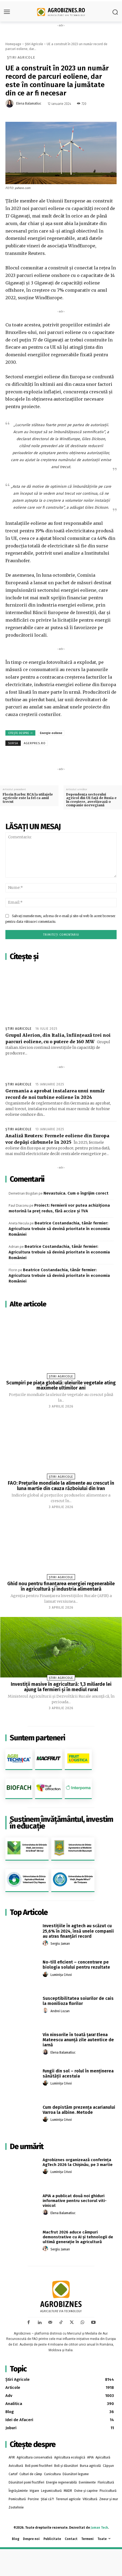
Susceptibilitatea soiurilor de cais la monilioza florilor (78, 2001)
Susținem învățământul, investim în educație (61, 1822)
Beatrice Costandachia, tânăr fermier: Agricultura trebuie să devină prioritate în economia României (59, 1229)
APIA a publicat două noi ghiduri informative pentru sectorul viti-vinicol (75, 2200)
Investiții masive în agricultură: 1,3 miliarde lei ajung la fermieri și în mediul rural (61, 1687)
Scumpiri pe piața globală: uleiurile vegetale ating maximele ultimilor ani (61, 1385)
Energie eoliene (51, 733)
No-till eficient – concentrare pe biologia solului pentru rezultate (76, 1964)
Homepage (13, 44)
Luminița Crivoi (61, 1975)
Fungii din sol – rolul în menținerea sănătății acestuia (78, 2073)
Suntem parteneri (37, 1737)
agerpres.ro (35, 743)
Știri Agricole (34, 44)
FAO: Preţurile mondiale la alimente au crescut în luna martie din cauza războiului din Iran (61, 1485)
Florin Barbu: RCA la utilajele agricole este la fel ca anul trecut (28, 798)
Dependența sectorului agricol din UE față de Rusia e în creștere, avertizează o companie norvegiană (91, 800)
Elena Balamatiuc (28, 103)
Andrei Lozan (60, 2011)
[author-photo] (46, 1943)
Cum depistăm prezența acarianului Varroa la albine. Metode (79, 2110)
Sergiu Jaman (60, 1944)
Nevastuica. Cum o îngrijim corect (76, 1193)
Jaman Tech (99, 2527)
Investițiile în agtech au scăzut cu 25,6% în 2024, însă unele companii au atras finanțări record (78, 1931)
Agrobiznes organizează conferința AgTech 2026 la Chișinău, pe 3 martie (78, 2162)
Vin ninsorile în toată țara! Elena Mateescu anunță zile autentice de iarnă (78, 2039)
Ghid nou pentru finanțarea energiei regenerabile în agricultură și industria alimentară (61, 1586)
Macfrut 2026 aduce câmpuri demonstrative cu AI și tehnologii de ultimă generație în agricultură (78, 2237)
